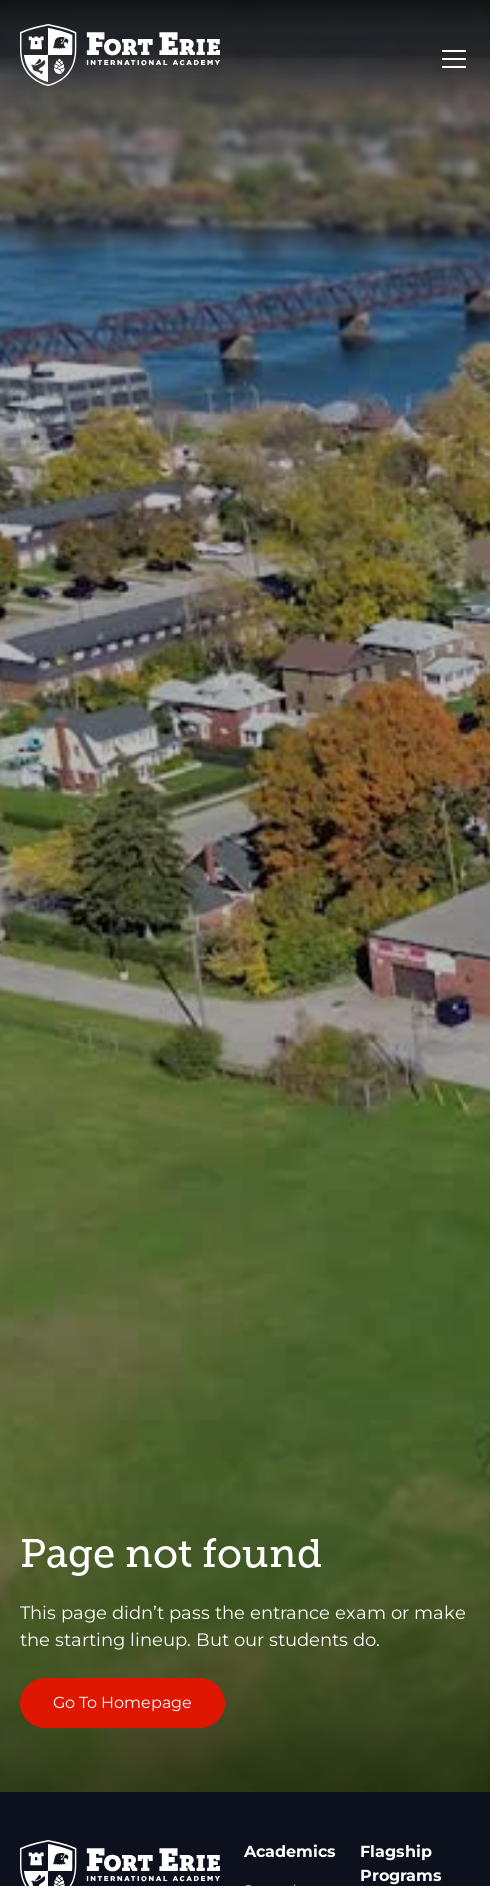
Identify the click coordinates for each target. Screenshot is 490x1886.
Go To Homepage (122, 1702)
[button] (450, 59)
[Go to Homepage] (120, 58)
